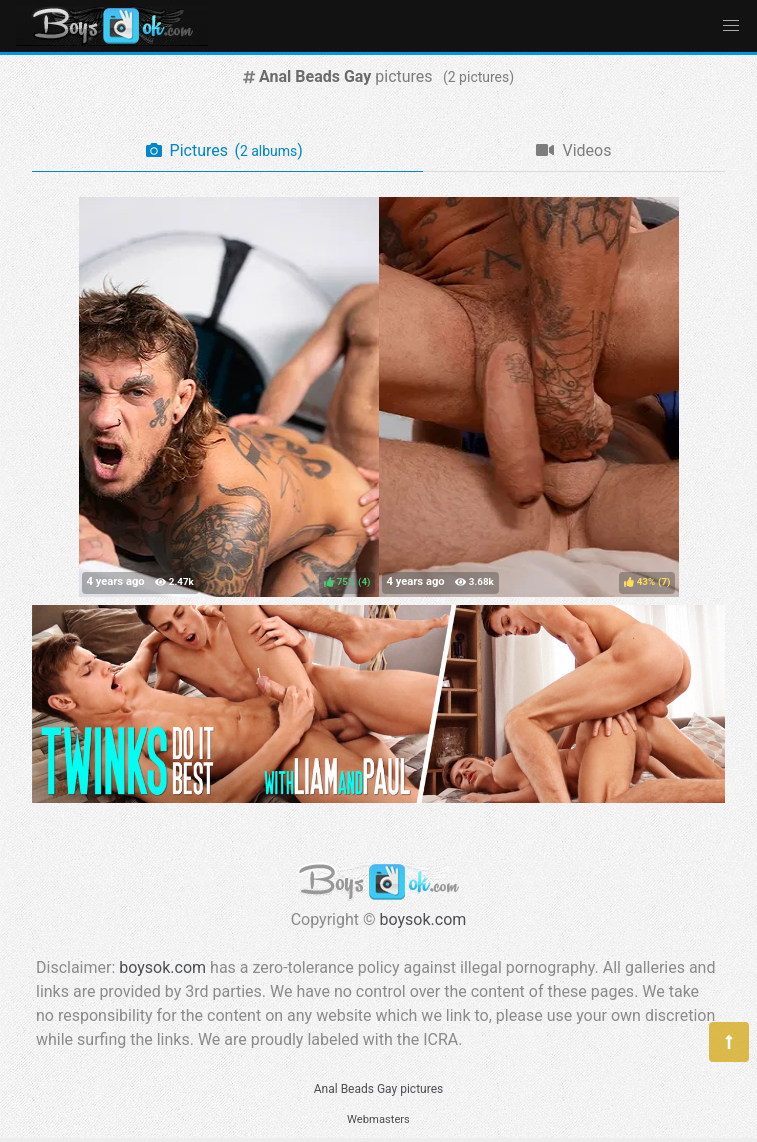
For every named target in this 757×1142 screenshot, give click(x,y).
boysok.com (423, 919)
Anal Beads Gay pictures (378, 1089)
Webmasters (378, 1119)
